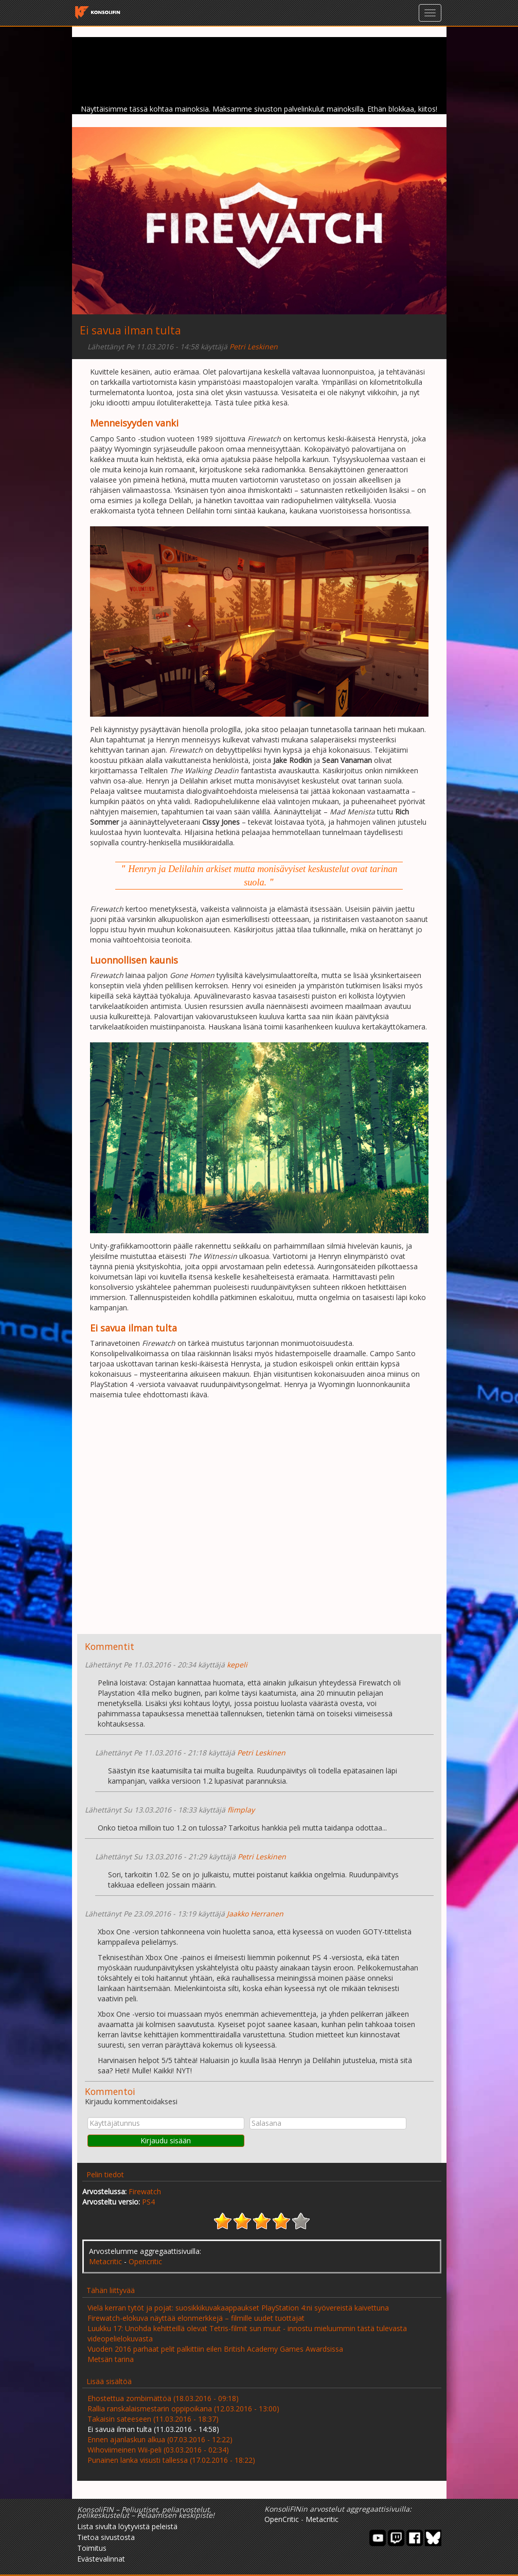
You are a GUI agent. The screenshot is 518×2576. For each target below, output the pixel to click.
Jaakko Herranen (255, 1913)
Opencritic (145, 2261)
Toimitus (91, 2548)
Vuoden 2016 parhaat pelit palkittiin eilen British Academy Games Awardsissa (215, 2349)
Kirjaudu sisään (165, 2140)
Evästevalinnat (101, 2559)
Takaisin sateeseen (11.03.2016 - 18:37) (153, 2419)
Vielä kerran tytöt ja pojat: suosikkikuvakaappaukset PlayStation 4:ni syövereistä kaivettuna (238, 2308)
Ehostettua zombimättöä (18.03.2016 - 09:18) (163, 2398)
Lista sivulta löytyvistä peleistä (127, 2526)
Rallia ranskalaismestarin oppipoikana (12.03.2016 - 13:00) (183, 2408)
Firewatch (145, 2191)
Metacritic (105, 2261)
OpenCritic (281, 2519)
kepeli (237, 1664)
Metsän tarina (110, 2359)
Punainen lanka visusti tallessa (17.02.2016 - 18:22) (171, 2460)
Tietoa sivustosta (106, 2537)
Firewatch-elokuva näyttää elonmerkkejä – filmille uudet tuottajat (196, 2318)
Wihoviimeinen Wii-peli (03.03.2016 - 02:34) (158, 2450)
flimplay (241, 1810)
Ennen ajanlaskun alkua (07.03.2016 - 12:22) (160, 2439)
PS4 (148, 2202)
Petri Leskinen (253, 346)
